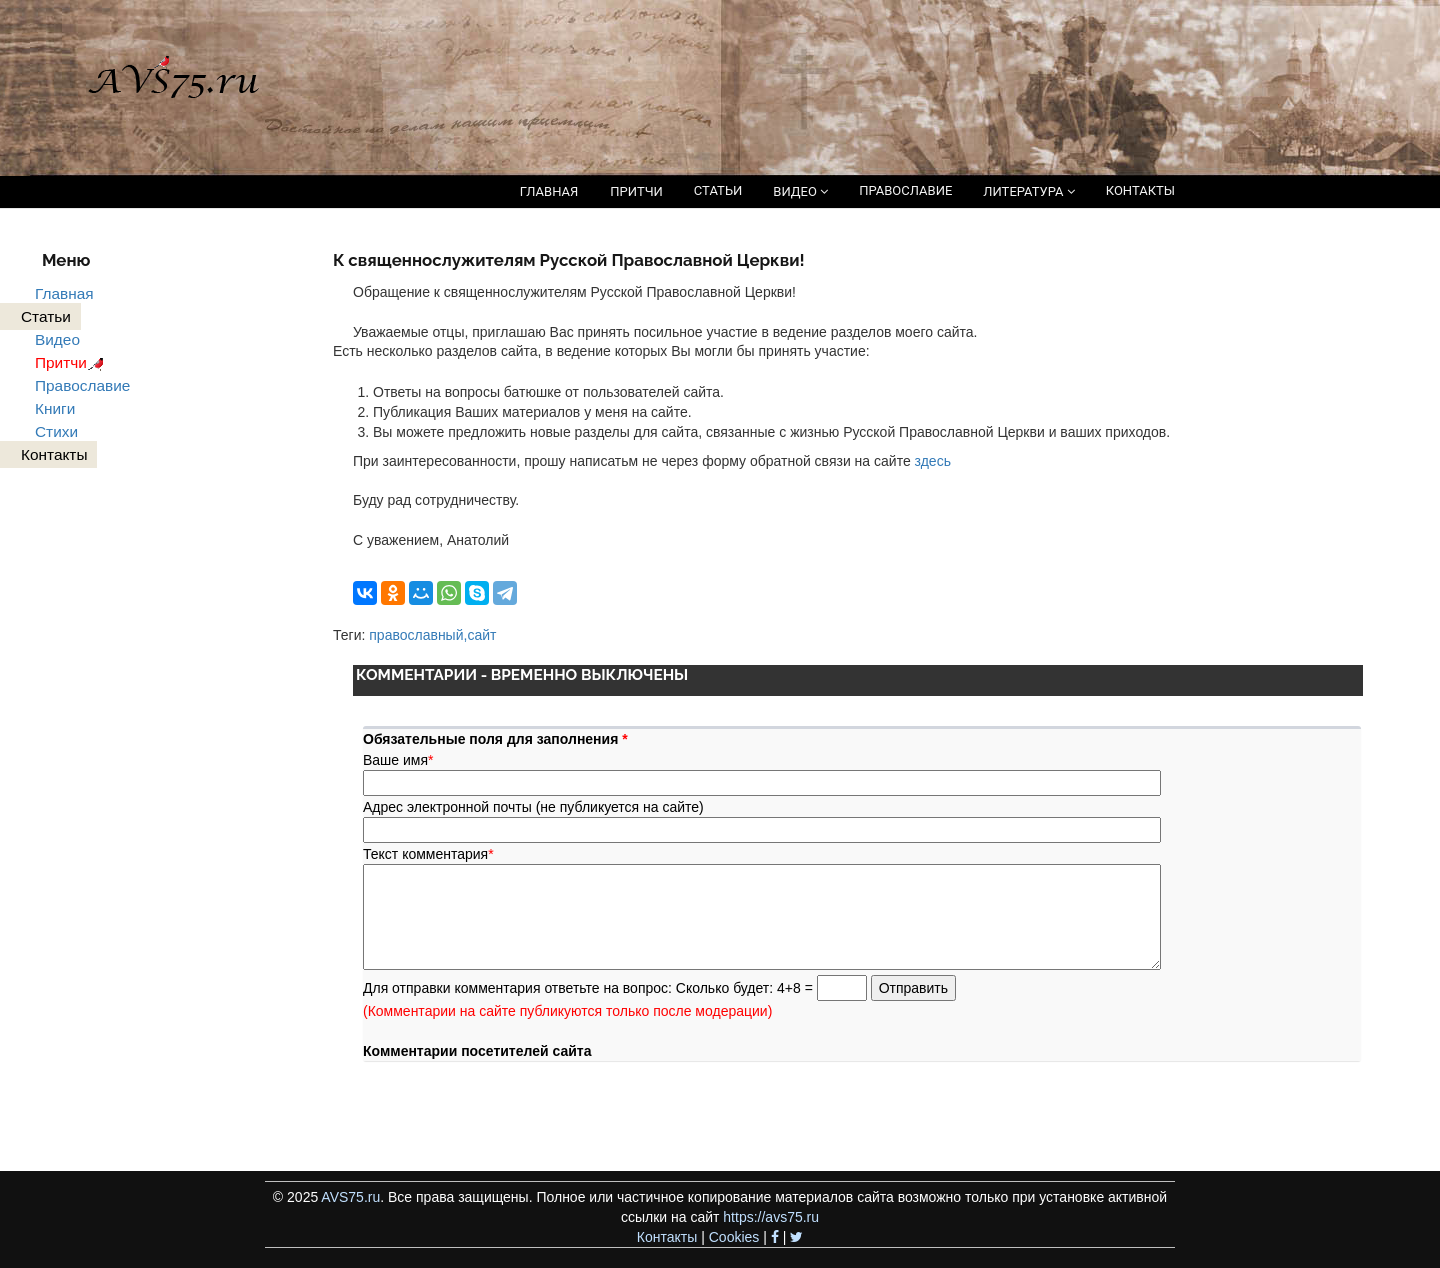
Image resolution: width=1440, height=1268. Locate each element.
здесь (933, 461)
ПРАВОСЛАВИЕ (905, 190)
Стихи (56, 431)
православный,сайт (432, 635)
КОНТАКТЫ (1140, 190)
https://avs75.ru (771, 1217)
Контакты (667, 1237)
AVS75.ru (350, 1197)
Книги (55, 408)
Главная (64, 293)
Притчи (72, 362)
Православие (82, 385)
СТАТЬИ (718, 190)
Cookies (734, 1237)
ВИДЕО (800, 191)
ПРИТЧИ (636, 191)
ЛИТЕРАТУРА (1028, 191)
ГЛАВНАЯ (549, 191)
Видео (57, 339)
